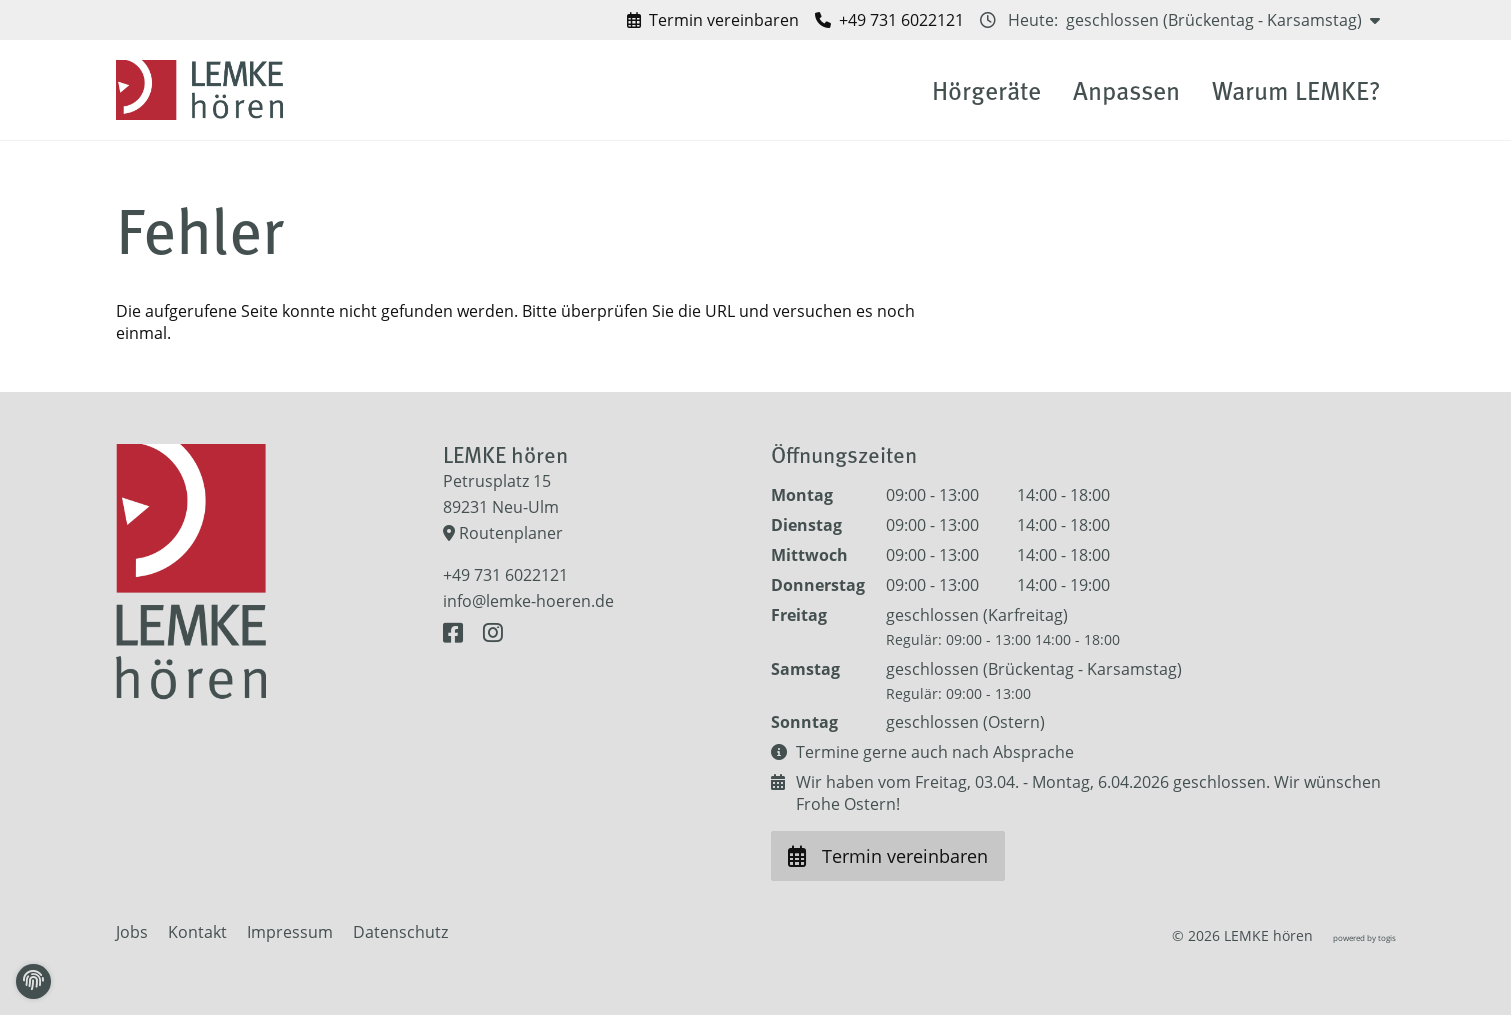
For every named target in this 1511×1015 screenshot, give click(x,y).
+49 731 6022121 (505, 575)
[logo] (203, 90)
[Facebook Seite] (457, 633)
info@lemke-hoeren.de (528, 601)
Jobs (132, 932)
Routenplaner (503, 533)
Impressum (290, 932)
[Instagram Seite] (493, 633)
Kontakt (197, 932)
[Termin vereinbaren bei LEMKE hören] (713, 20)
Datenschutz (400, 932)
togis (1387, 937)
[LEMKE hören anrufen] (889, 20)
